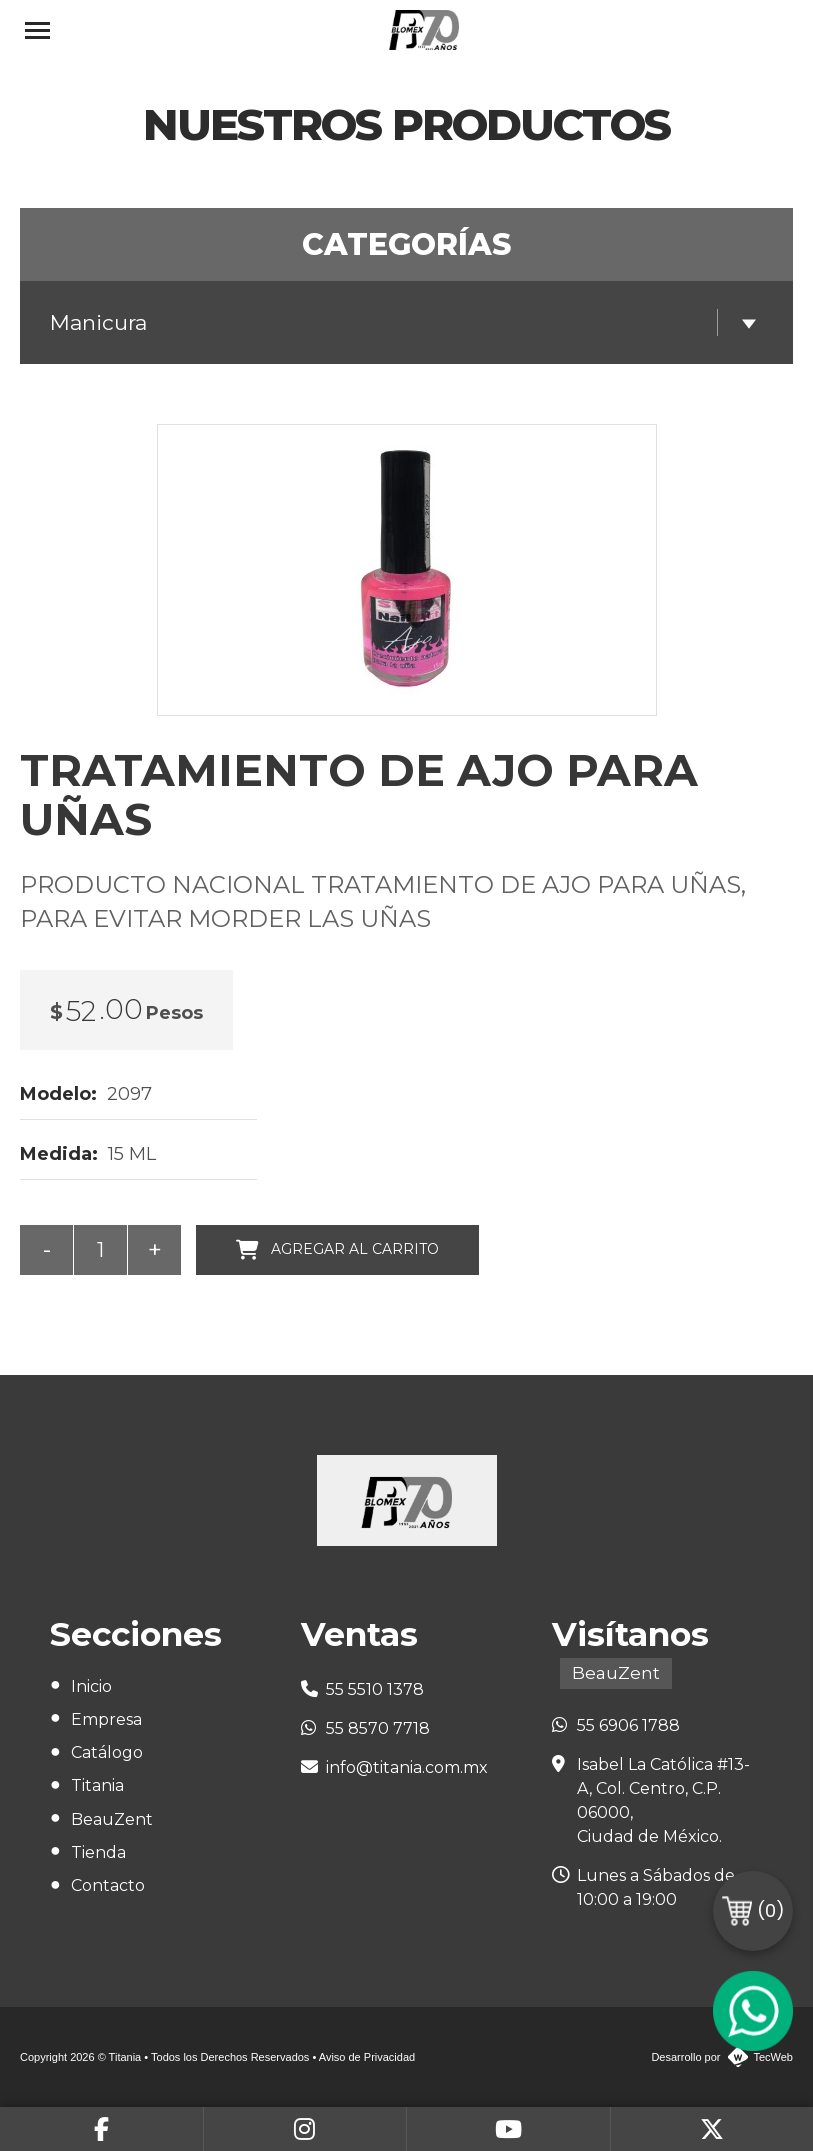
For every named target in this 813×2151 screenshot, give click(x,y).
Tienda (98, 1852)
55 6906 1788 (628, 1725)
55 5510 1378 (375, 1689)
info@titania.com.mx (407, 1767)
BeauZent (112, 1819)
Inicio (91, 1686)
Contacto (108, 1885)
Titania (97, 1785)
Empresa (106, 1719)
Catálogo (107, 1752)
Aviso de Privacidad (367, 2057)
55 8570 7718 (378, 1728)
